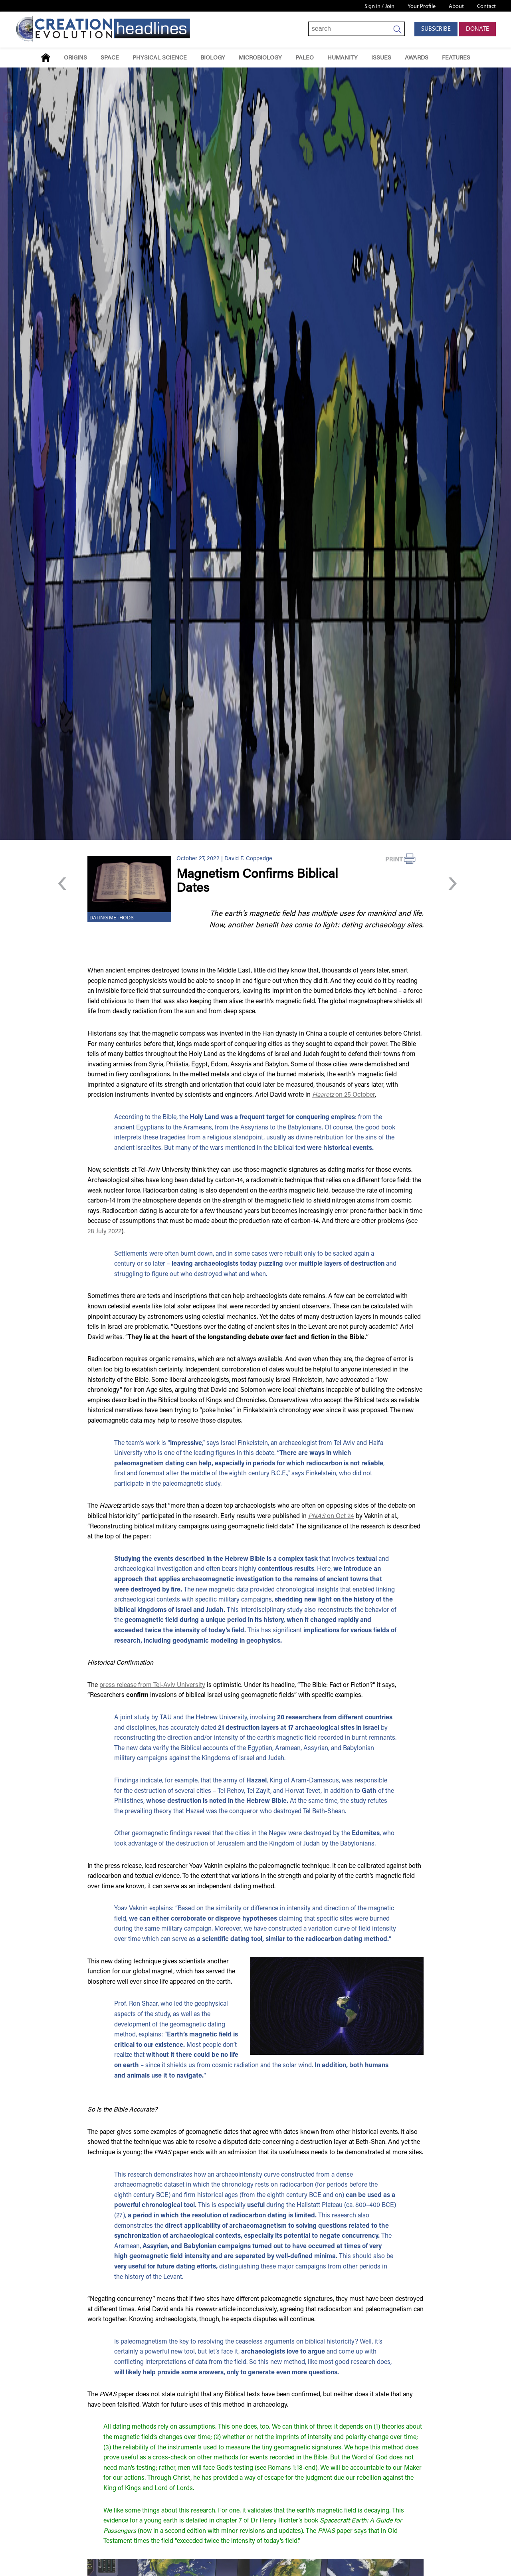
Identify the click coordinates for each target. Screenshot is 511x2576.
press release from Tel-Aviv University (152, 1685)
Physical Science (160, 58)
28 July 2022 (104, 1231)
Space (110, 58)
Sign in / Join (379, 7)
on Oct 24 (331, 1516)
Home (45, 57)
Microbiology (260, 58)
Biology (212, 58)
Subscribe (436, 29)
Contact (486, 7)
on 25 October (343, 1095)
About (456, 7)
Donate (477, 29)
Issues (381, 58)
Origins (75, 58)
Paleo (304, 58)
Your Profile (422, 7)
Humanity (342, 58)
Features (456, 58)
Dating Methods (111, 918)
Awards (416, 58)
